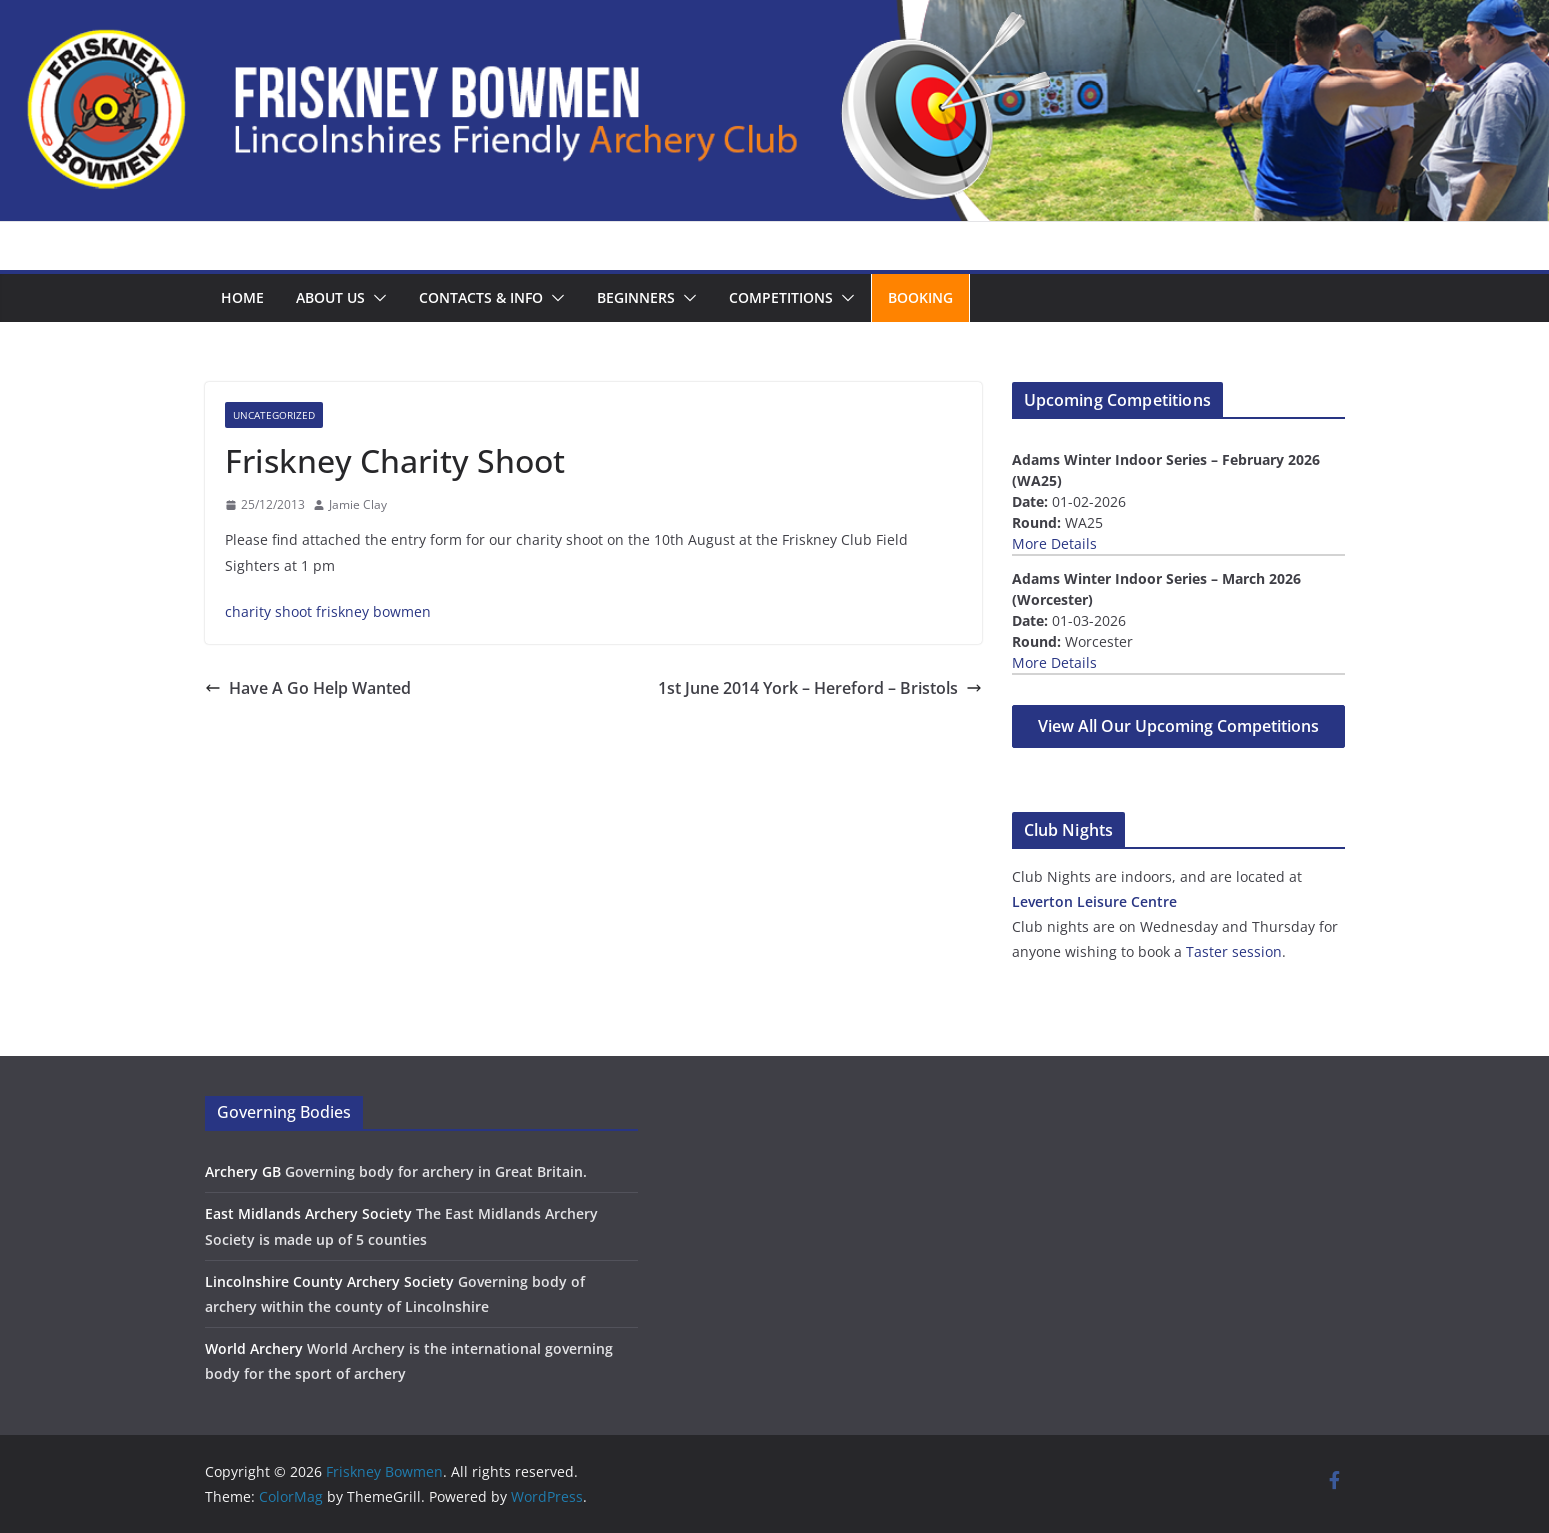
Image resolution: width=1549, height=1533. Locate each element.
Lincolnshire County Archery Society (329, 1281)
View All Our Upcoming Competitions (1178, 726)
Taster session (1234, 951)
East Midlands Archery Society (308, 1213)
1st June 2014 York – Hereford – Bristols (820, 688)
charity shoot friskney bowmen (328, 611)
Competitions (781, 297)
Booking (920, 297)
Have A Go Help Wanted (308, 688)
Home (242, 297)
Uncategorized (274, 415)
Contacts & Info (481, 297)
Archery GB (243, 1171)
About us (330, 297)
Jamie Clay (358, 504)
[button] (376, 298)
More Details (1054, 543)
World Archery (254, 1348)
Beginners (636, 297)
